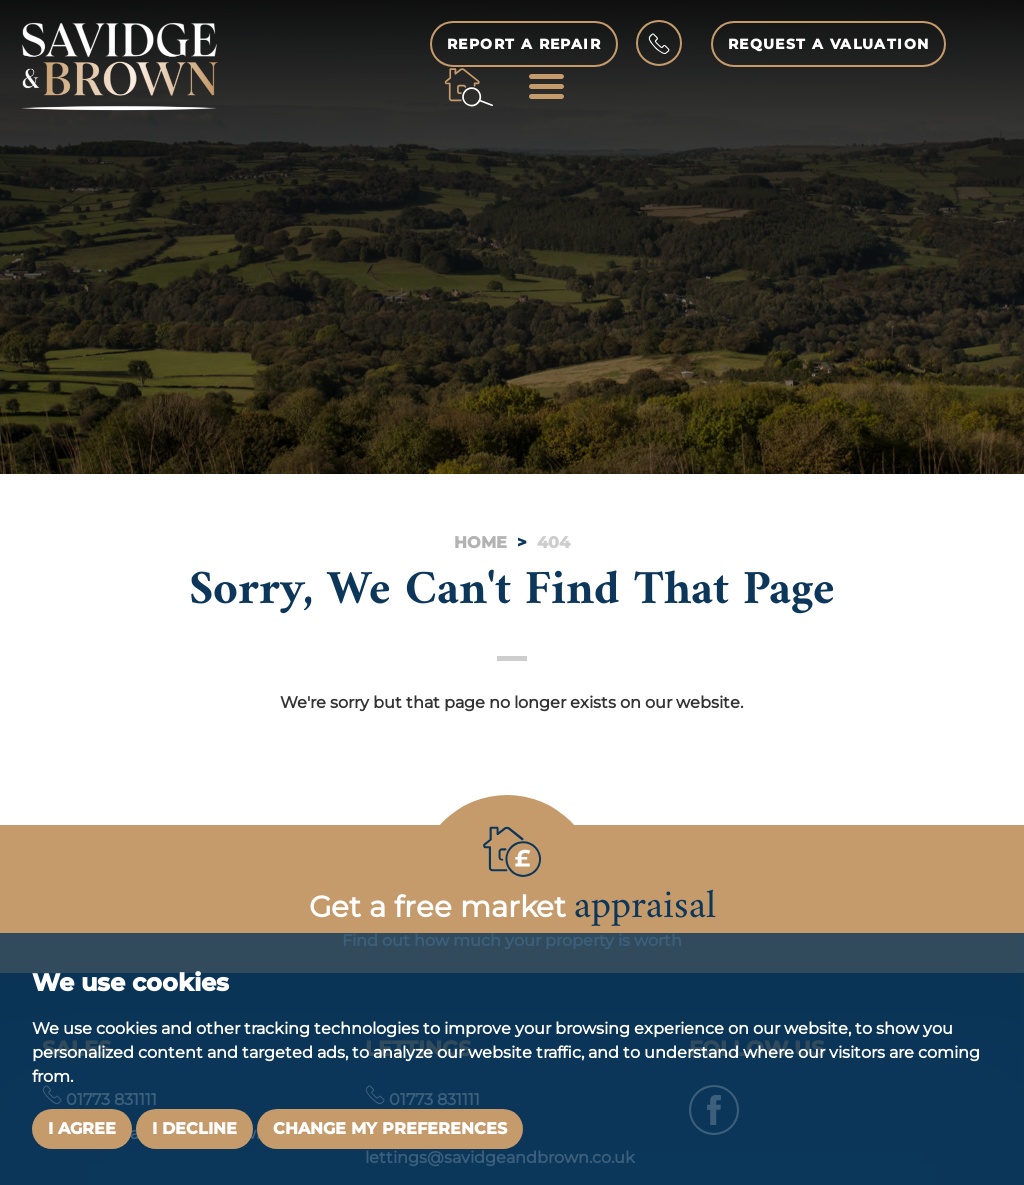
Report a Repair (524, 44)
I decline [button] (194, 1128)
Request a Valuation (830, 44)
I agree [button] (82, 1128)
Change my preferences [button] (390, 1128)
